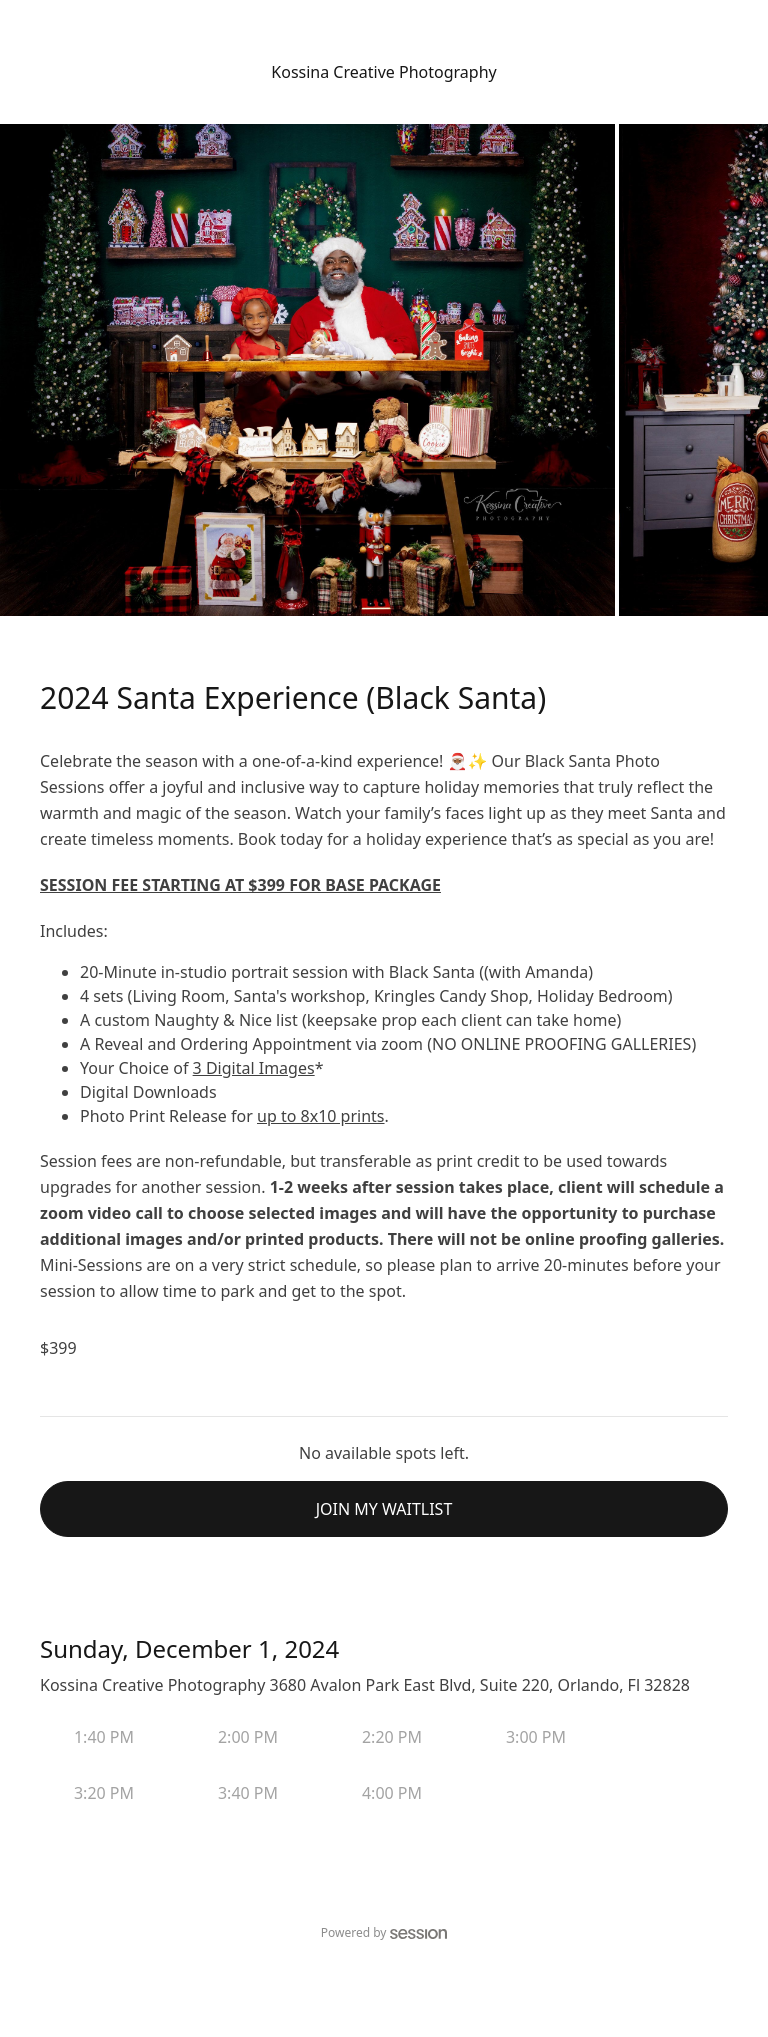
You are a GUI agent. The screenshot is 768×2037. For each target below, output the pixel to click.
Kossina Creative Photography (383, 72)
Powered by (384, 1932)
